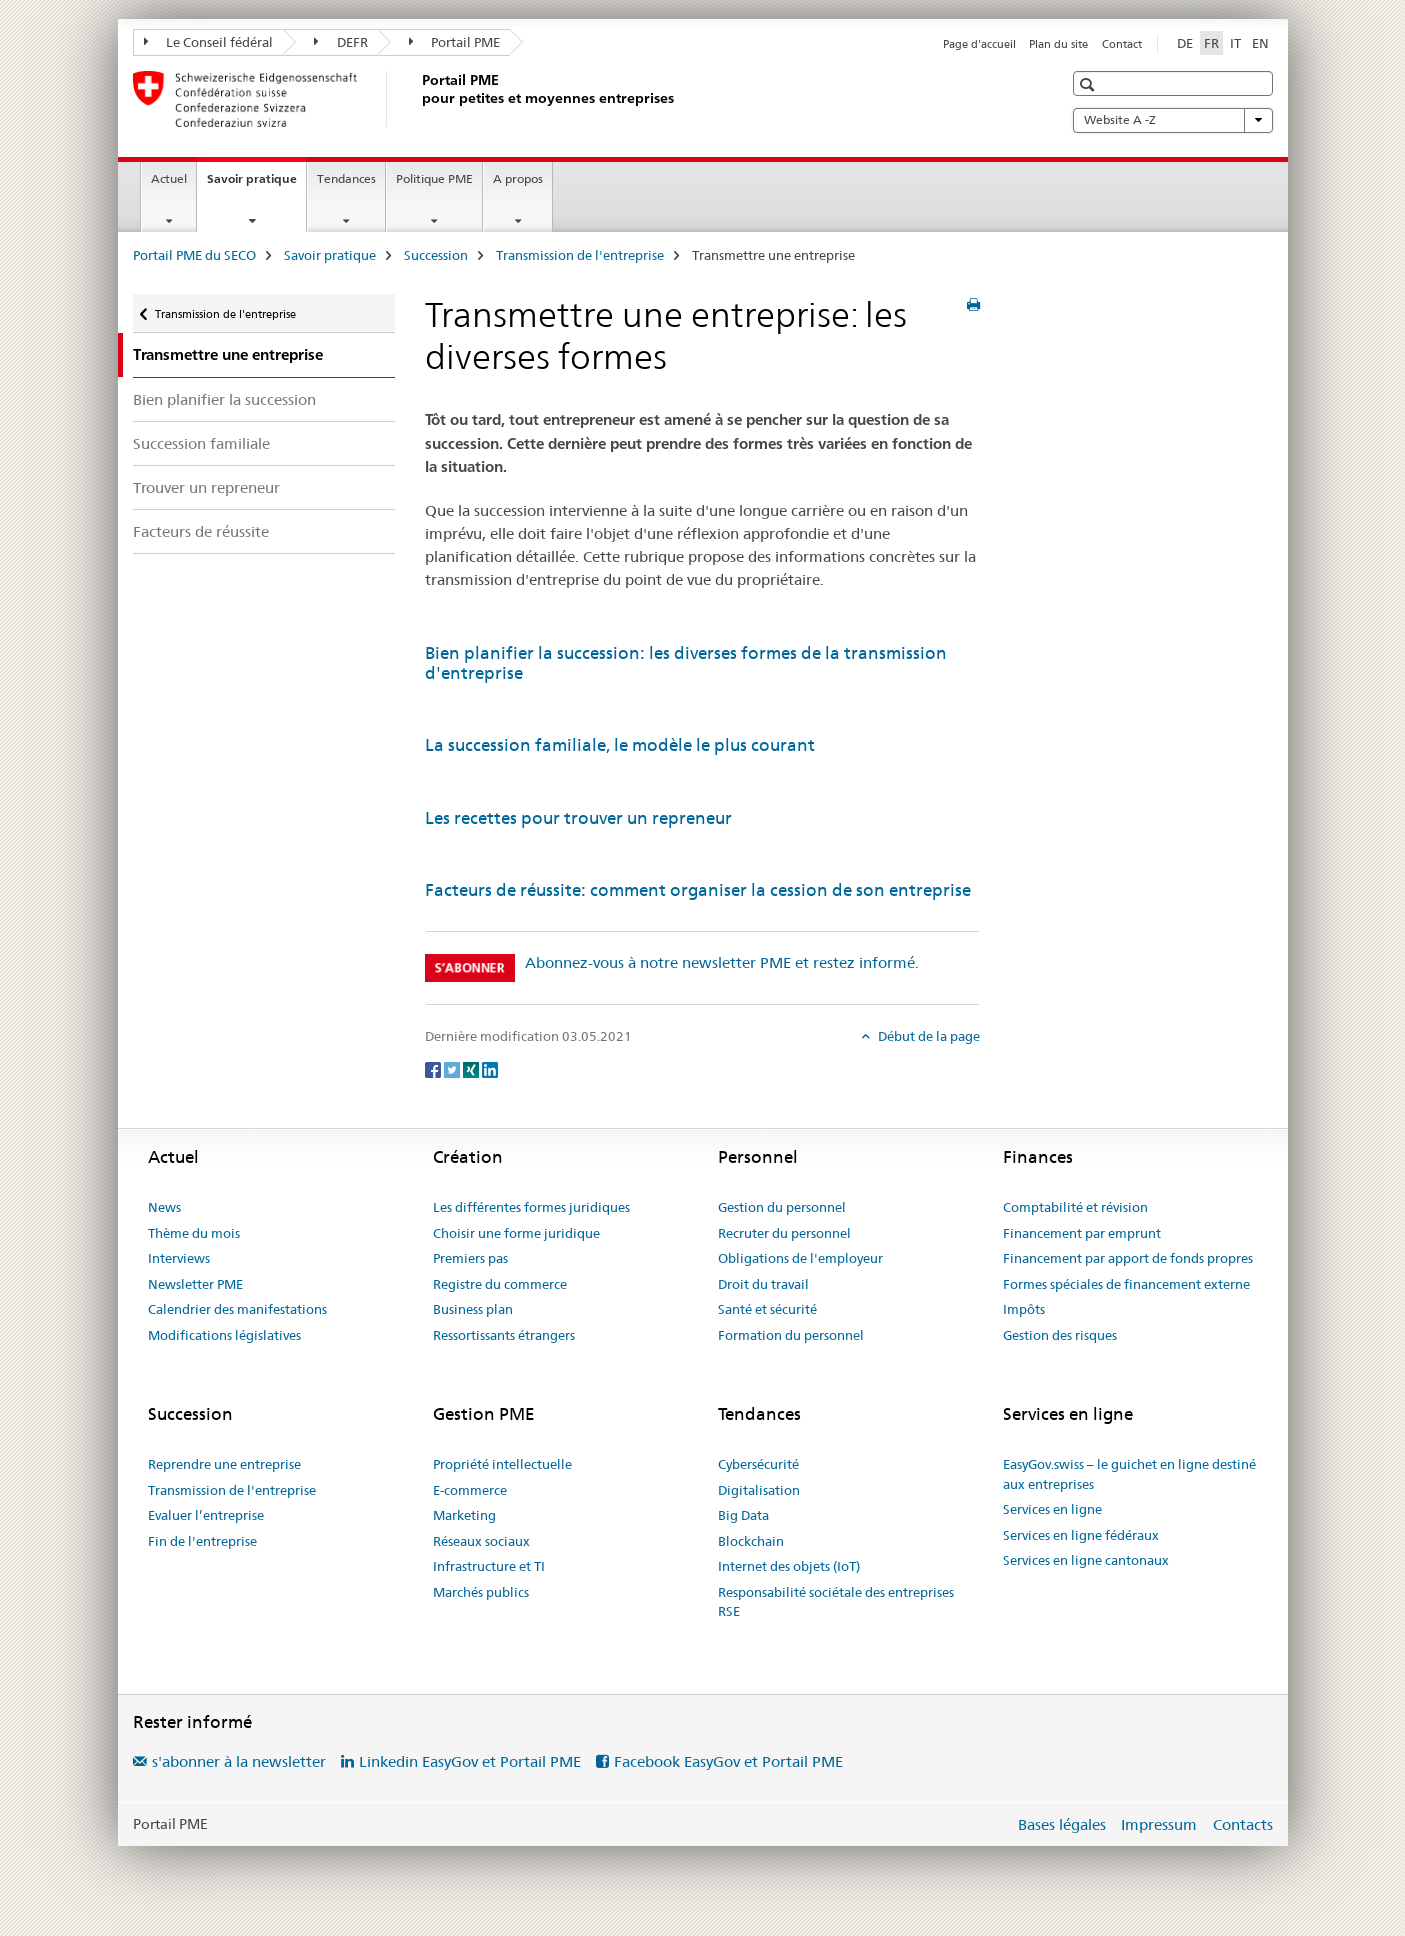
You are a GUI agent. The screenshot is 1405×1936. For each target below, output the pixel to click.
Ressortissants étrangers (504, 1335)
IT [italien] (1235, 43)
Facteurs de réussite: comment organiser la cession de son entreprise (698, 890)
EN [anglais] (1260, 43)
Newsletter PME (195, 1284)
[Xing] (472, 1069)
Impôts (1024, 1309)
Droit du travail (763, 1284)
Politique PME (434, 178)
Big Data (743, 1515)
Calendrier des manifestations (237, 1309)
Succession (436, 255)
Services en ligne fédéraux (1081, 1535)
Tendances (346, 178)
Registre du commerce (500, 1284)
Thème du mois (194, 1233)
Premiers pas (470, 1258)
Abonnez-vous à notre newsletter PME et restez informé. (722, 962)
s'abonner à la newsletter (239, 1761)
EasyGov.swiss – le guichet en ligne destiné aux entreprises (1129, 1474)
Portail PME (455, 42)
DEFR (341, 42)
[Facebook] (434, 1069)
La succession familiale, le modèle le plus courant (620, 745)
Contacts (1243, 1824)
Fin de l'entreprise (202, 1541)
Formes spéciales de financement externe (1126, 1284)
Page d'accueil (979, 44)
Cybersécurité (758, 1464)
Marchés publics (481, 1592)
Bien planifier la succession (224, 399)
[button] (1089, 84)
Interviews (179, 1258)
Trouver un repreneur (206, 487)
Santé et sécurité (767, 1309)
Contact (1122, 44)
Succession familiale (201, 443)
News (164, 1207)
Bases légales (1062, 1824)
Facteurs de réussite (201, 531)
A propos (518, 178)
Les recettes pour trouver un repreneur (578, 818)
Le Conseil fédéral (209, 42)
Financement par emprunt (1082, 1233)
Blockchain (751, 1541)
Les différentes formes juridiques (531, 1207)
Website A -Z (1173, 120)
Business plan (473, 1309)
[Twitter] (453, 1069)
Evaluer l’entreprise (206, 1515)
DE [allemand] (1185, 43)
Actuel (169, 178)
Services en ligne (1052, 1509)
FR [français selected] (1211, 43)
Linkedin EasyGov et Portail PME (470, 1761)
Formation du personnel (791, 1335)
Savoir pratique (256, 185)
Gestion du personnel (782, 1207)
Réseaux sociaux (481, 1541)
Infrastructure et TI (489, 1566)
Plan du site (1058, 44)
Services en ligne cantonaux (1086, 1560)
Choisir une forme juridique (516, 1233)
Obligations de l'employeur (800, 1258)
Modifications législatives (224, 1335)
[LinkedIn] (490, 1069)
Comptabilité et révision (1075, 1207)
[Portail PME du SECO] (418, 99)
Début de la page (927, 1036)
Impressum (1159, 1824)
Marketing (464, 1515)
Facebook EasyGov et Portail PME (728, 1761)
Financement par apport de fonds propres (1128, 1258)
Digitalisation (759, 1490)
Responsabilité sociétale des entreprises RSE (836, 1602)
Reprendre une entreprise (224, 1464)
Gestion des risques (1060, 1335)
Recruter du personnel (784, 1233)
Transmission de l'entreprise (580, 255)
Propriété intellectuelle (502, 1464)
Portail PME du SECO (194, 255)
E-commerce (470, 1490)
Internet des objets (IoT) (789, 1566)
